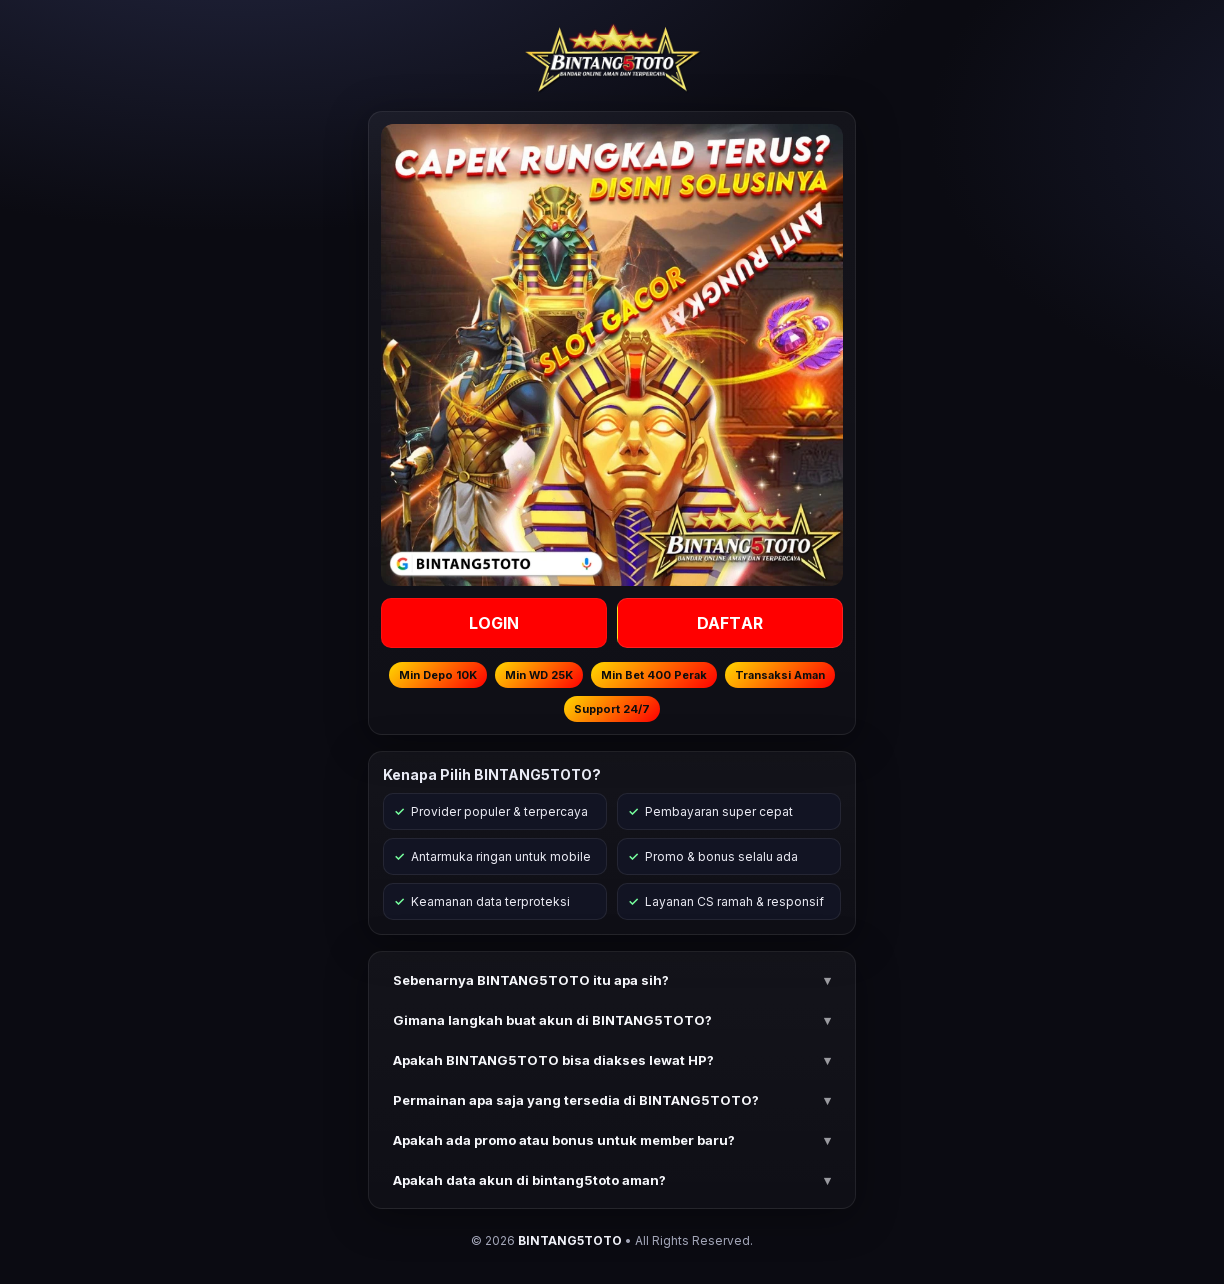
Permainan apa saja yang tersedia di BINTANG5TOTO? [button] (576, 1100)
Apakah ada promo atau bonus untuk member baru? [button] (564, 1140)
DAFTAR (730, 623)
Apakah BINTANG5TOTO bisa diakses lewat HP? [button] (553, 1060)
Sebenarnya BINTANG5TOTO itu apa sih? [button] (531, 980)
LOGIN (494, 623)
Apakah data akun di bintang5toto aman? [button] (529, 1180)
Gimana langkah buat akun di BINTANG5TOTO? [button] (552, 1020)
